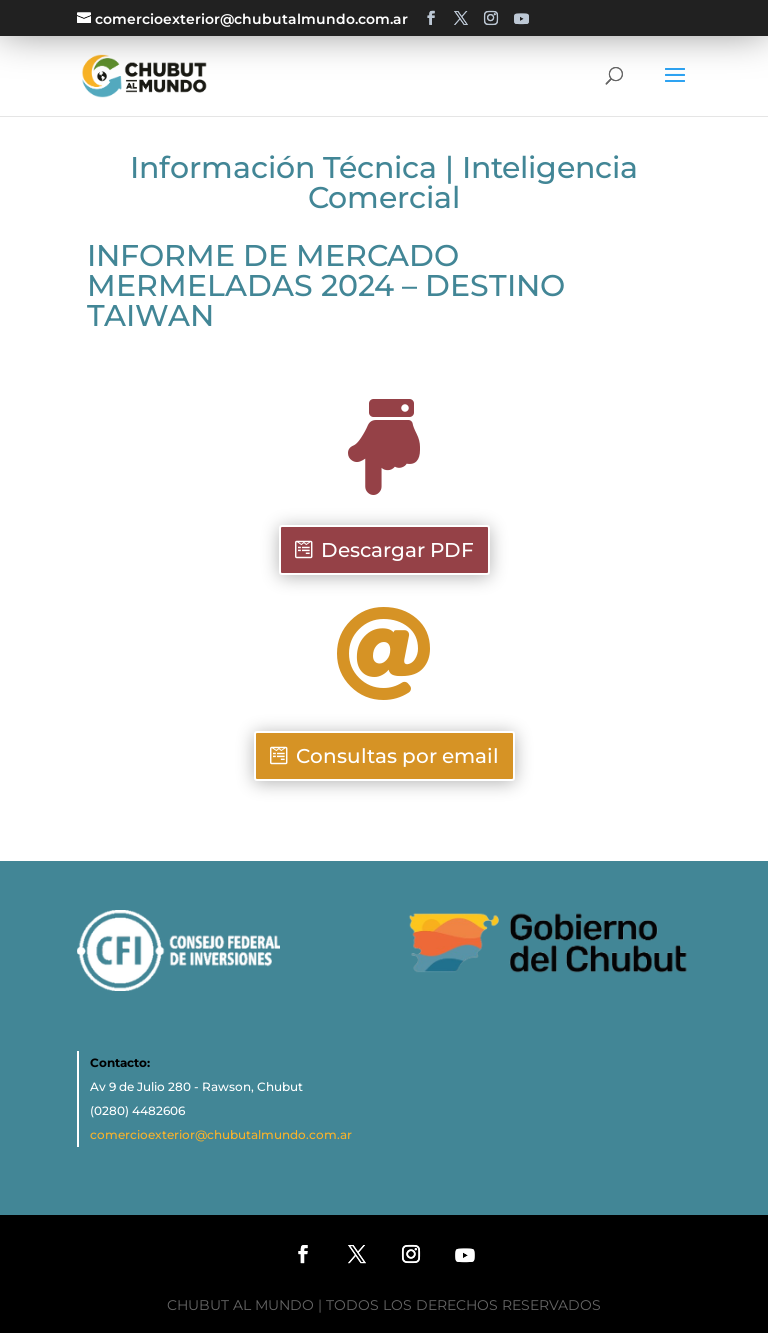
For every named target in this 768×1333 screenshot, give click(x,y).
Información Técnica (283, 167)
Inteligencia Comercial (473, 182)
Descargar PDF (397, 550)
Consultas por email (397, 756)
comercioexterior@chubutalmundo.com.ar (221, 1134)
